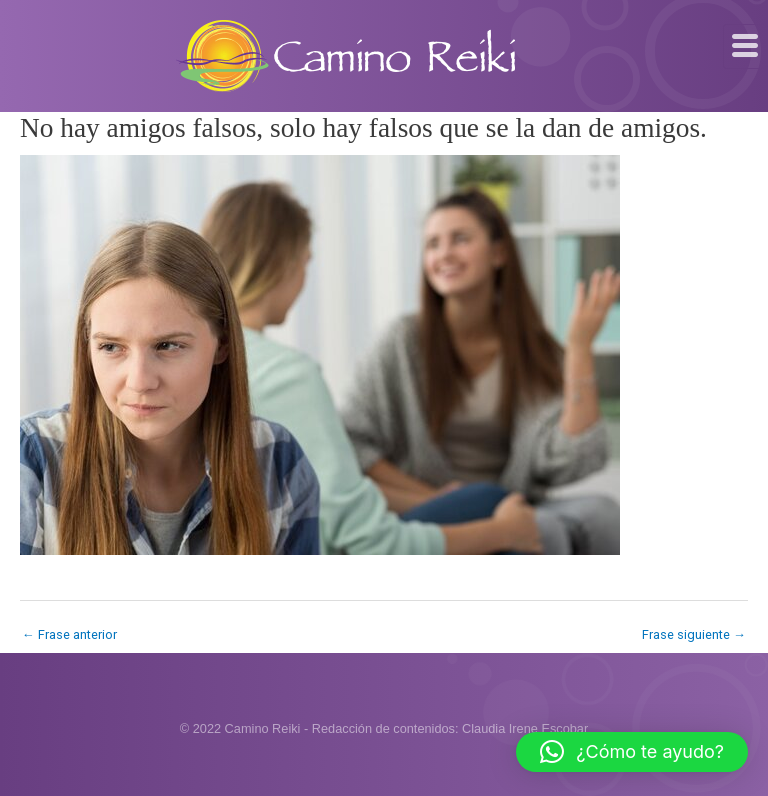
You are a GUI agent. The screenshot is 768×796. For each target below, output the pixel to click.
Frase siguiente (694, 634)
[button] (632, 752)
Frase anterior (69, 634)
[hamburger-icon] (745, 46)
